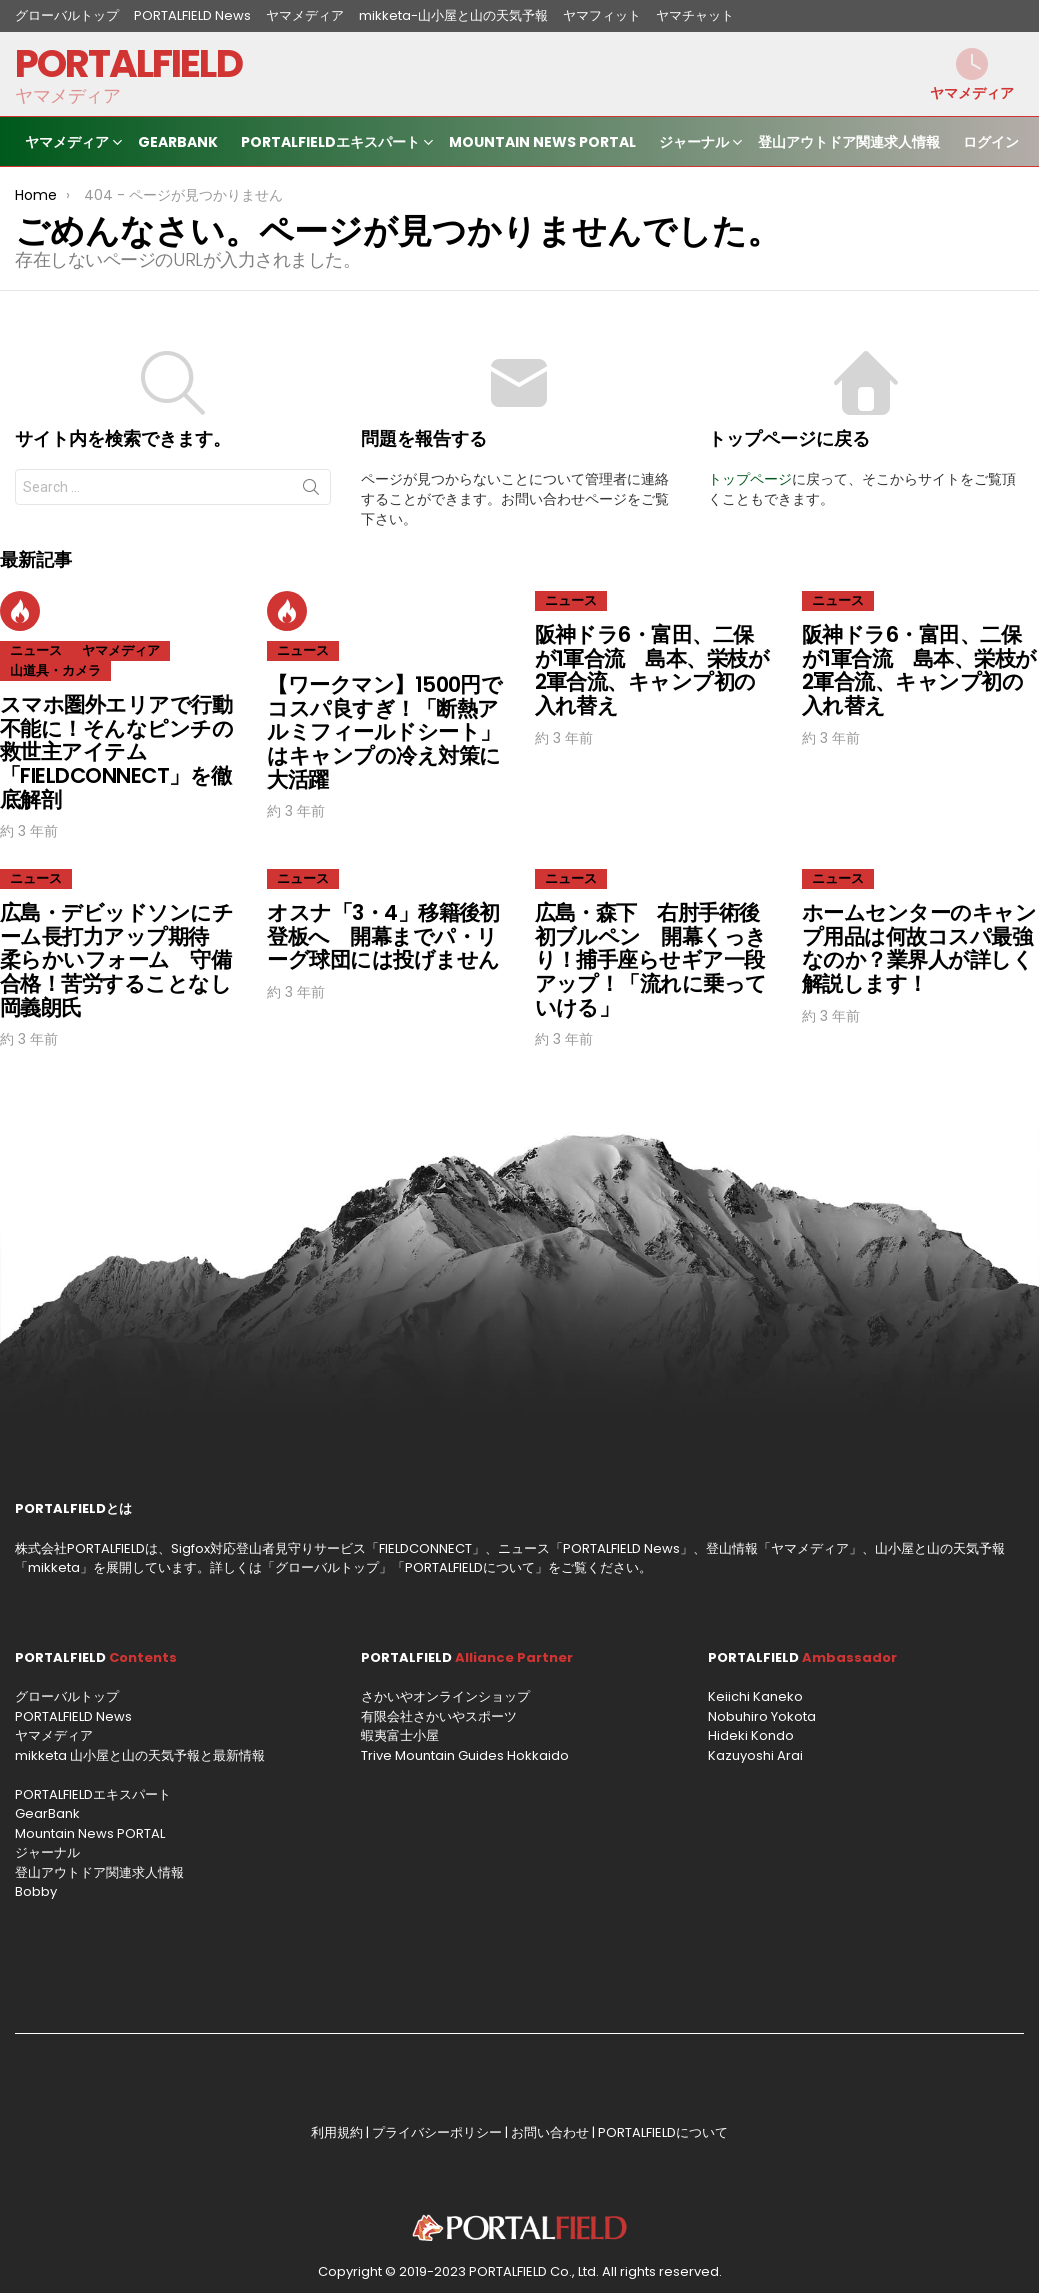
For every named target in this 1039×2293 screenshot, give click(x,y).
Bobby (36, 1891)
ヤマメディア (305, 15)
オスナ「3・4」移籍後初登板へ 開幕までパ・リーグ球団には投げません (383, 936)
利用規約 (337, 2132)
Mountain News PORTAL (542, 142)
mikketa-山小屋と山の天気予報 (453, 15)
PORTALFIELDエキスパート (330, 144)
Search (311, 491)
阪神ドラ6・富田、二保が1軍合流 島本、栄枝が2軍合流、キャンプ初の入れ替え (652, 670)
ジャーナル (694, 144)
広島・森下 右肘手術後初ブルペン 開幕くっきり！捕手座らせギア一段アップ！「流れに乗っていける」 (651, 960)
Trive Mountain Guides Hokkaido (465, 1755)
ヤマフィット (602, 15)
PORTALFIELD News (192, 15)
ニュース (36, 650)
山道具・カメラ (55, 670)
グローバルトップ (67, 15)
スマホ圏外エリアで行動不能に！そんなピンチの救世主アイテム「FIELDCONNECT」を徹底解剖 (116, 752)
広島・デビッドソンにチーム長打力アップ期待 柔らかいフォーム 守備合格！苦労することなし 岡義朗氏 (126, 960)
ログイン (991, 142)
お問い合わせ (550, 2132)
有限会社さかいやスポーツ (439, 1716)
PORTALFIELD (128, 63)
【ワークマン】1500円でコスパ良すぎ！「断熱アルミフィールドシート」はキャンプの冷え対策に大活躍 (384, 732)
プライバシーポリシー (437, 2132)
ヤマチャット (695, 15)
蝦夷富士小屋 (400, 1735)
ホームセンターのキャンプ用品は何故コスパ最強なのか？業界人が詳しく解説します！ (919, 948)
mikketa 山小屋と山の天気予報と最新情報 (140, 1755)
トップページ (750, 479)
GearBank (178, 142)
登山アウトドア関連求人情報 (849, 142)
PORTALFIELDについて (470, 1567)
